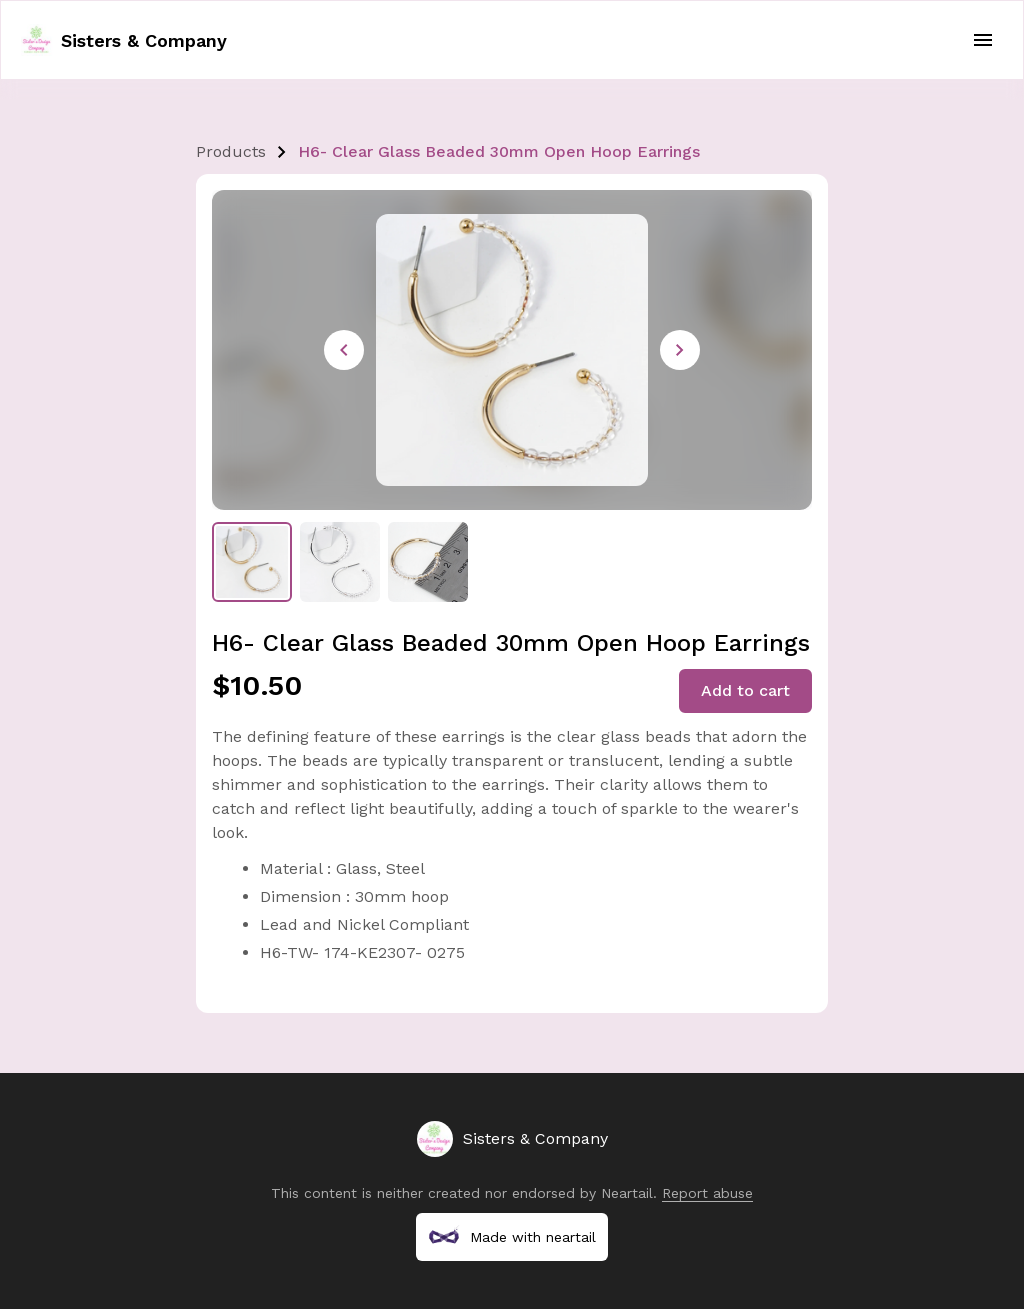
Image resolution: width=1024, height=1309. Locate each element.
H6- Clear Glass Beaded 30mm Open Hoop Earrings (499, 151)
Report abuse (707, 1193)
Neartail (627, 1193)
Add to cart (745, 690)
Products (231, 151)
